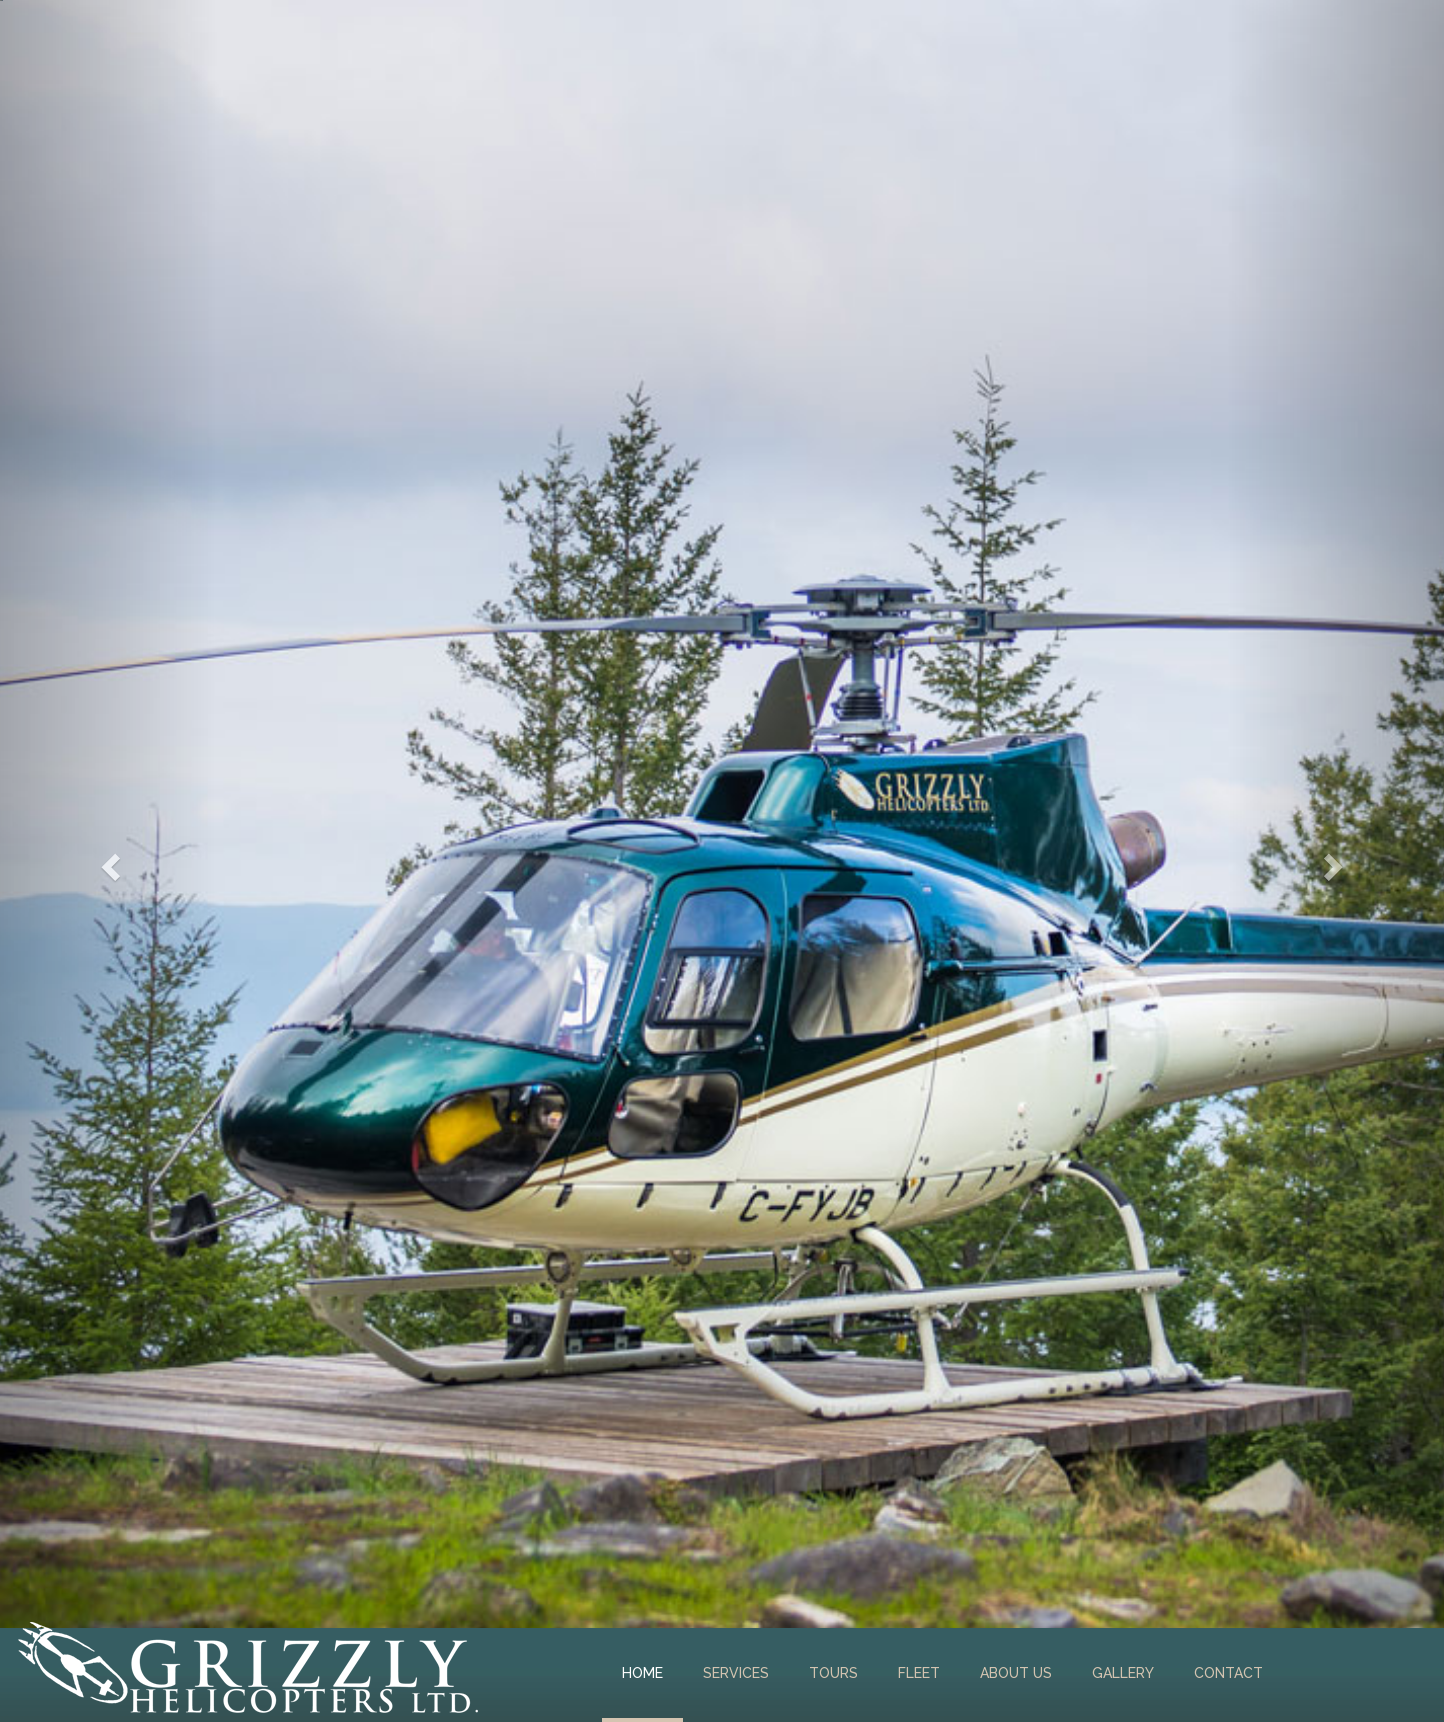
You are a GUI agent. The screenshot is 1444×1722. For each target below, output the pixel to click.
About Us (1016, 1673)
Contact (1228, 1673)
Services (736, 1673)
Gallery (1123, 1673)
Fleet (919, 1673)
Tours (833, 1673)
